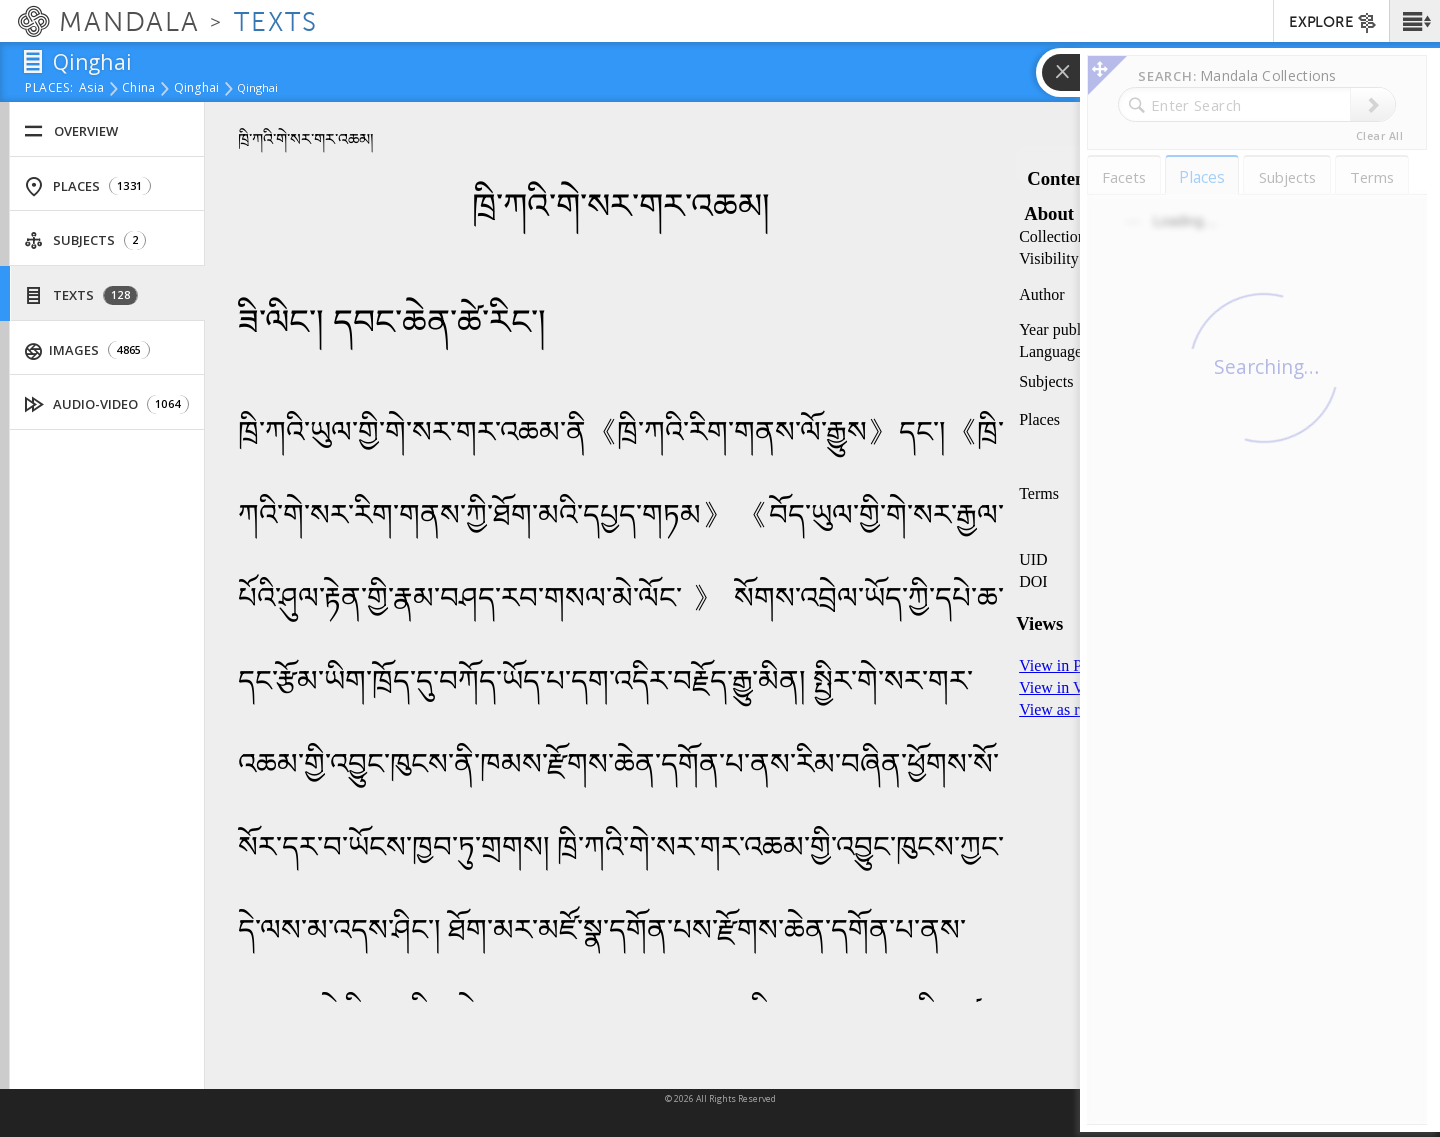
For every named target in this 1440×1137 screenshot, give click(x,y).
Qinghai (197, 89)
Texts (81, 295)
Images (87, 350)
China (138, 89)
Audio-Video (107, 404)
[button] (1414, 21)
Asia (91, 89)
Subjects (85, 240)
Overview (71, 131)
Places (87, 186)
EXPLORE (1333, 23)
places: (49, 89)
